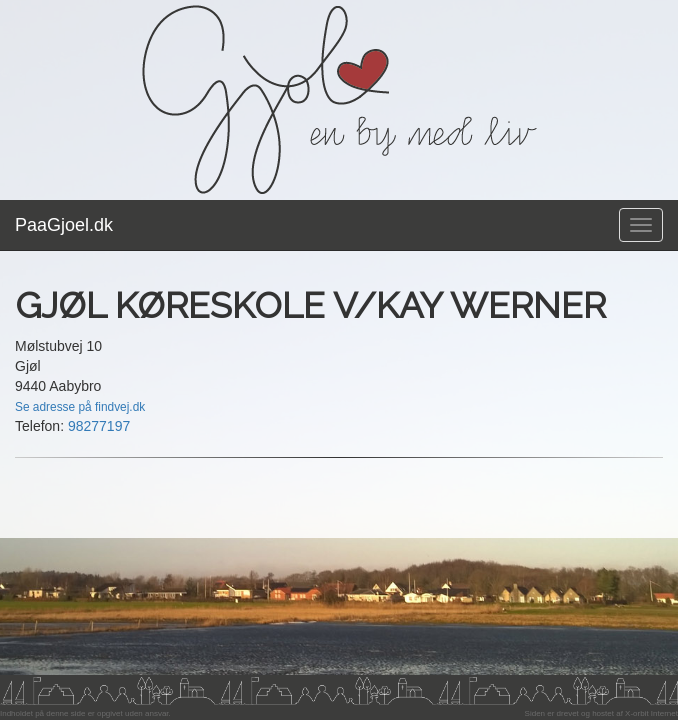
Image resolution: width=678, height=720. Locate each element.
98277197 (99, 426)
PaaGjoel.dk (64, 225)
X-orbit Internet (651, 713)
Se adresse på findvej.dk (80, 407)
